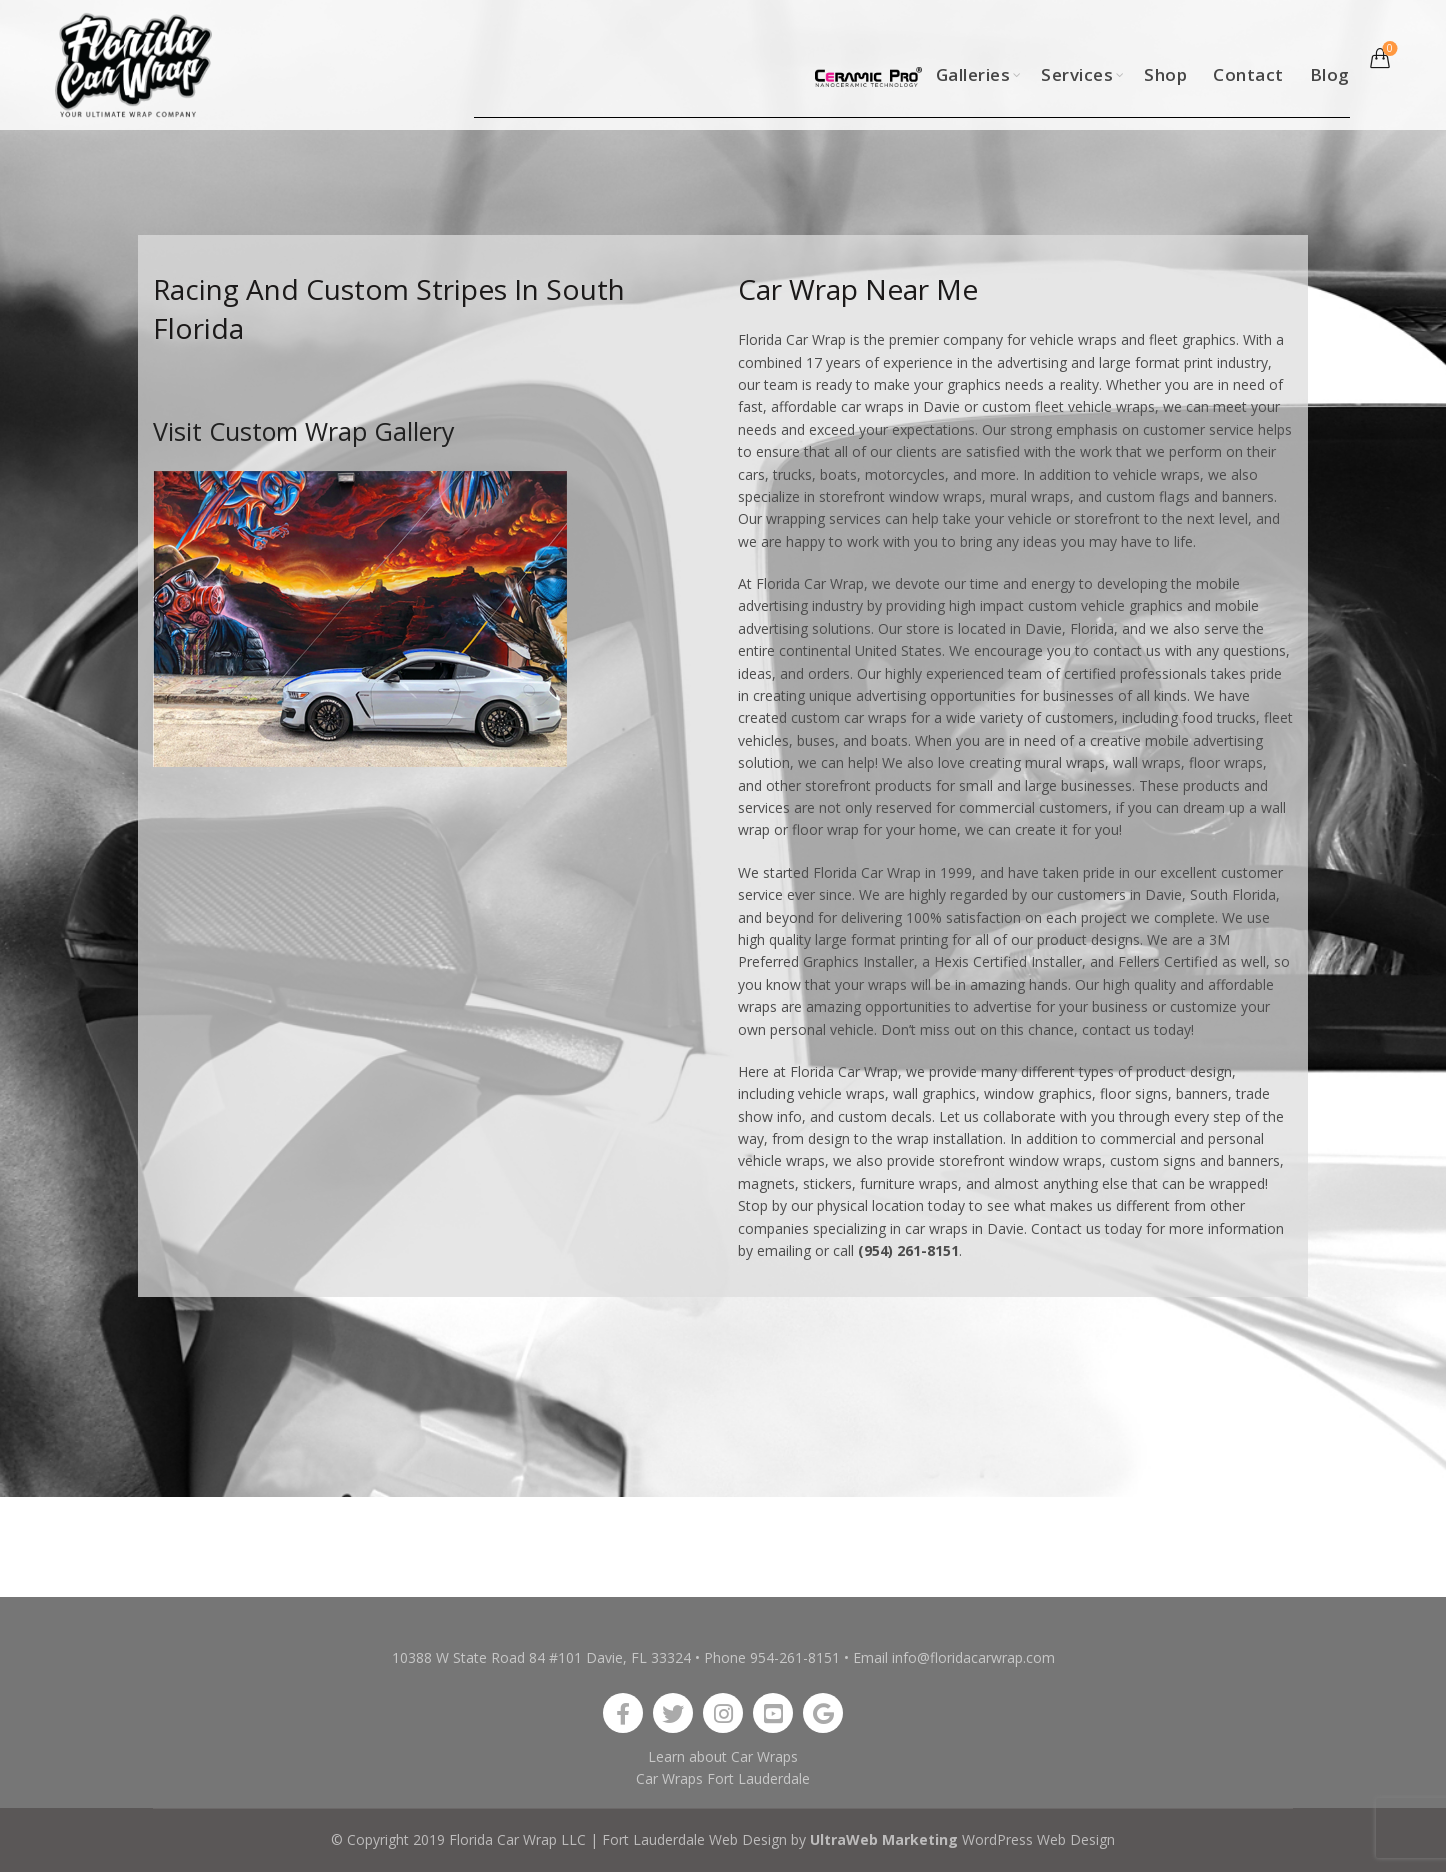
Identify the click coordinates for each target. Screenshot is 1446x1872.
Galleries (973, 74)
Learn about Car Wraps (723, 1756)
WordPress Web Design (1038, 1839)
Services (1077, 74)
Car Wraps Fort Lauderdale (723, 1778)
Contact (1248, 74)
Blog (1330, 74)
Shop (1165, 74)
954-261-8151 (795, 1657)
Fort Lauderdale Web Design (694, 1839)
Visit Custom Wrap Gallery (304, 431)
